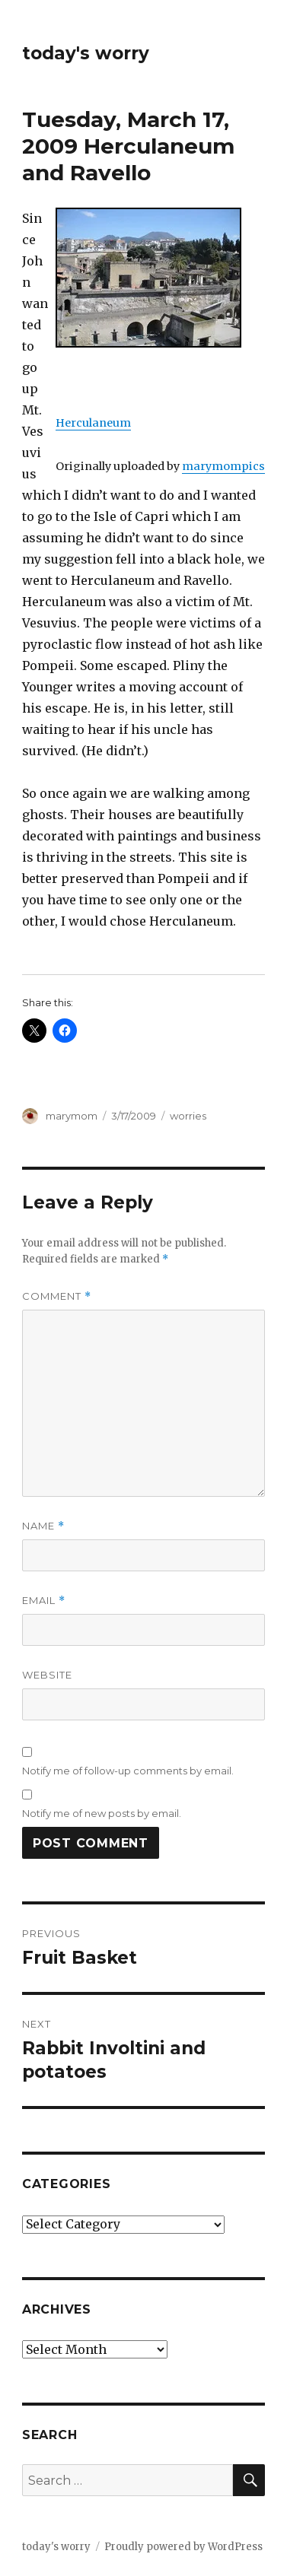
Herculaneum (93, 423)
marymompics (223, 466)
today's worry (85, 53)
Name (43, 1526)
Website (47, 1675)
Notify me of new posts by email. (101, 1813)
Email (43, 1600)
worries (188, 1116)
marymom (71, 1116)
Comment (56, 1296)
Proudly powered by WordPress (183, 2546)
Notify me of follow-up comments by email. (128, 1770)
